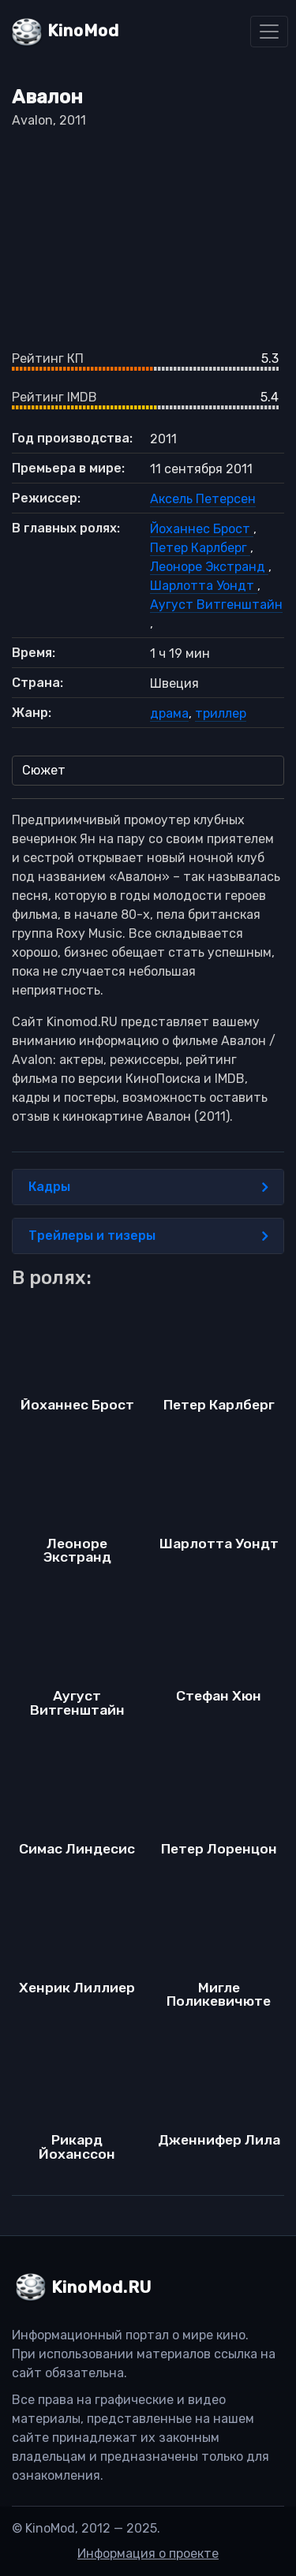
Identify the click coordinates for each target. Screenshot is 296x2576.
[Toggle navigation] (269, 31)
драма (169, 713)
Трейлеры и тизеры (148, 1236)
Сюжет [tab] (44, 770)
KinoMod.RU (101, 2287)
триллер (220, 713)
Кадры (148, 1187)
